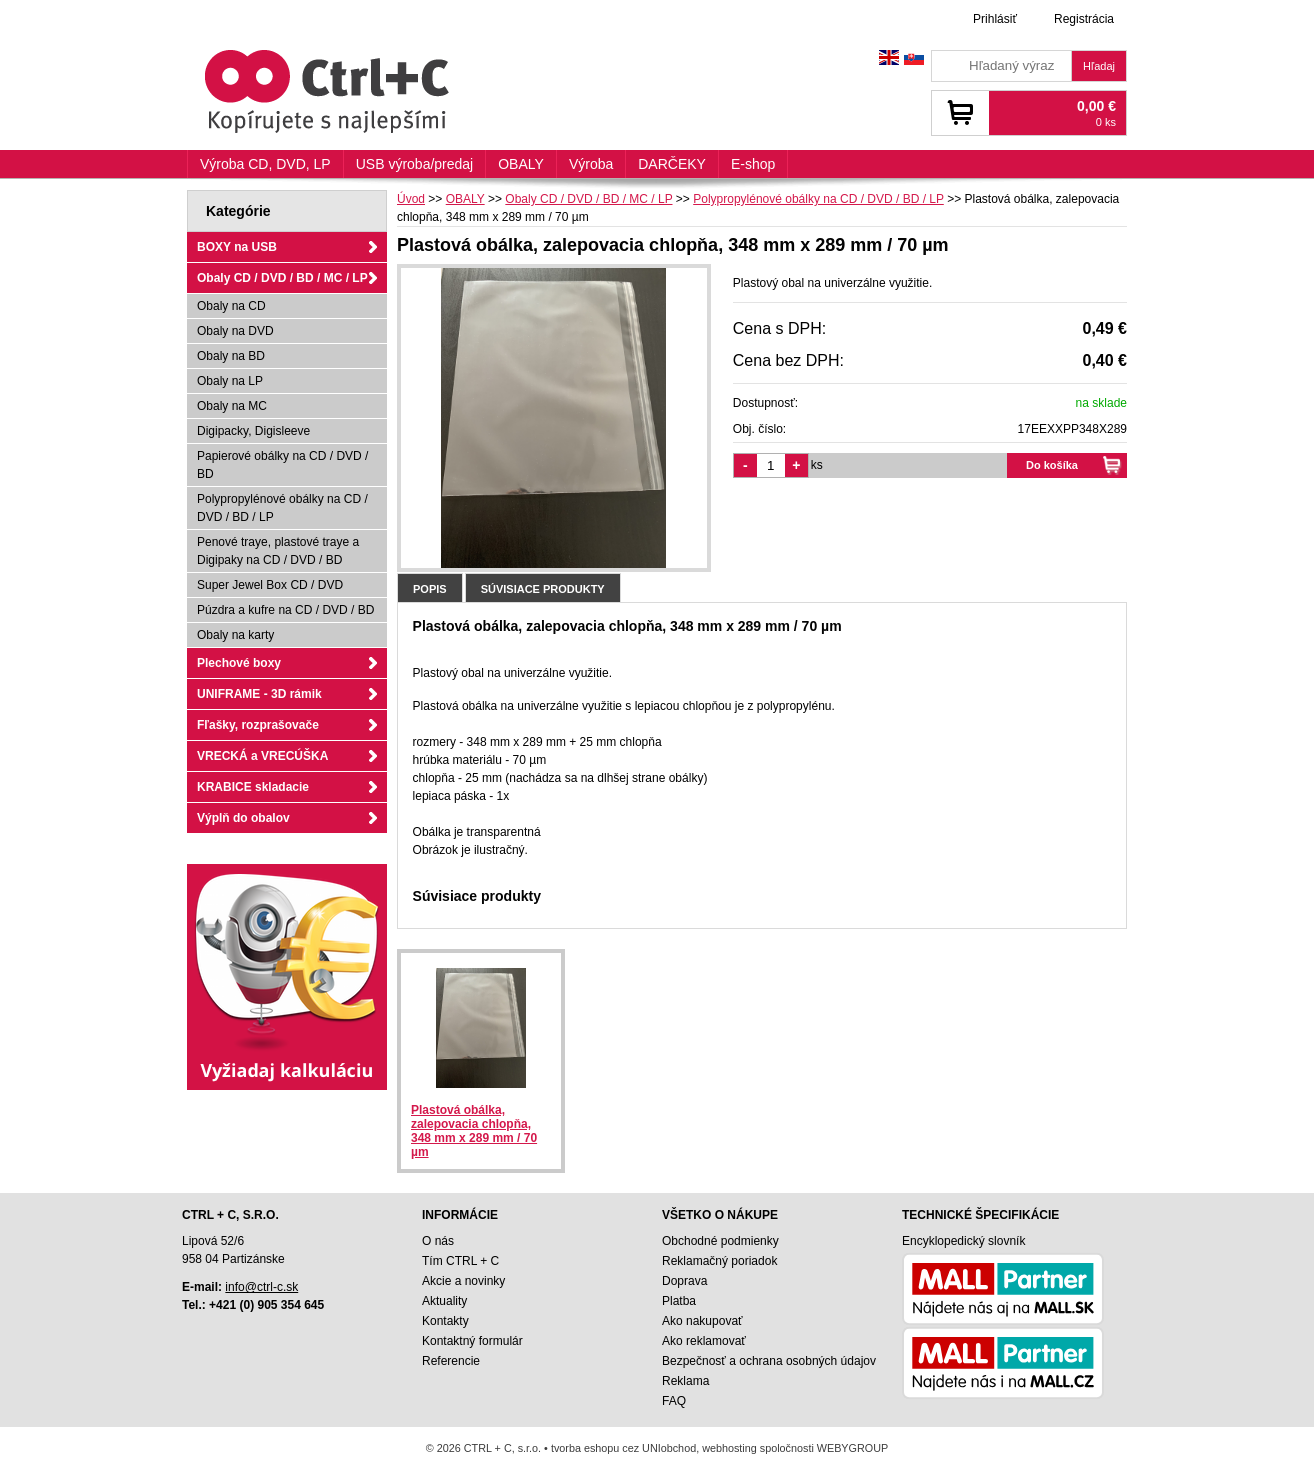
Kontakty (445, 1321)
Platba (679, 1301)
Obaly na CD (231, 306)
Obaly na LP (230, 381)
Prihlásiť (995, 19)
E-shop (753, 164)
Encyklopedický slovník (963, 1241)
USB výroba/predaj (415, 164)
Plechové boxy (239, 663)
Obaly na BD (231, 356)
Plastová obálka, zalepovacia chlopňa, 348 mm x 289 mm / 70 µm (474, 1131)
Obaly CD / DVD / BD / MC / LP (282, 278)
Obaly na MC (232, 406)
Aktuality (444, 1301)
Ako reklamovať (704, 1341)
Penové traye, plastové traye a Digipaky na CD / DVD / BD (278, 551)
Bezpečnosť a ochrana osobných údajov (769, 1361)
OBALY (521, 164)
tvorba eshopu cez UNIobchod (623, 1448)
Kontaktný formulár (472, 1341)
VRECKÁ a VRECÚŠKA (262, 756)
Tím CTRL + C (460, 1261)
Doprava (684, 1281)
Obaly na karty (235, 635)
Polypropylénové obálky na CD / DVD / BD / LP (282, 508)
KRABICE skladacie (253, 787)
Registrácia (1084, 19)
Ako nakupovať (702, 1321)
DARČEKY (672, 164)
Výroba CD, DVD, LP (265, 164)
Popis (430, 589)
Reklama (685, 1381)
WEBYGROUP (852, 1448)
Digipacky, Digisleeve (253, 431)
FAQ (674, 1401)
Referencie (451, 1361)
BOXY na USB (237, 247)
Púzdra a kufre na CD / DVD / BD (285, 610)
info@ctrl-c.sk (261, 1287)
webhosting (729, 1448)
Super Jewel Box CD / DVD (270, 585)
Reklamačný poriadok (719, 1261)
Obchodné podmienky (720, 1241)
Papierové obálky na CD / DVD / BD (282, 465)
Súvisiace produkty (543, 589)
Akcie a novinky (463, 1281)
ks (817, 465)
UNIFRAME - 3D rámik (259, 694)
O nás (438, 1241)
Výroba (591, 164)
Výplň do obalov (243, 818)
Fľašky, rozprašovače (258, 725)
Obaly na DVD (235, 331)
